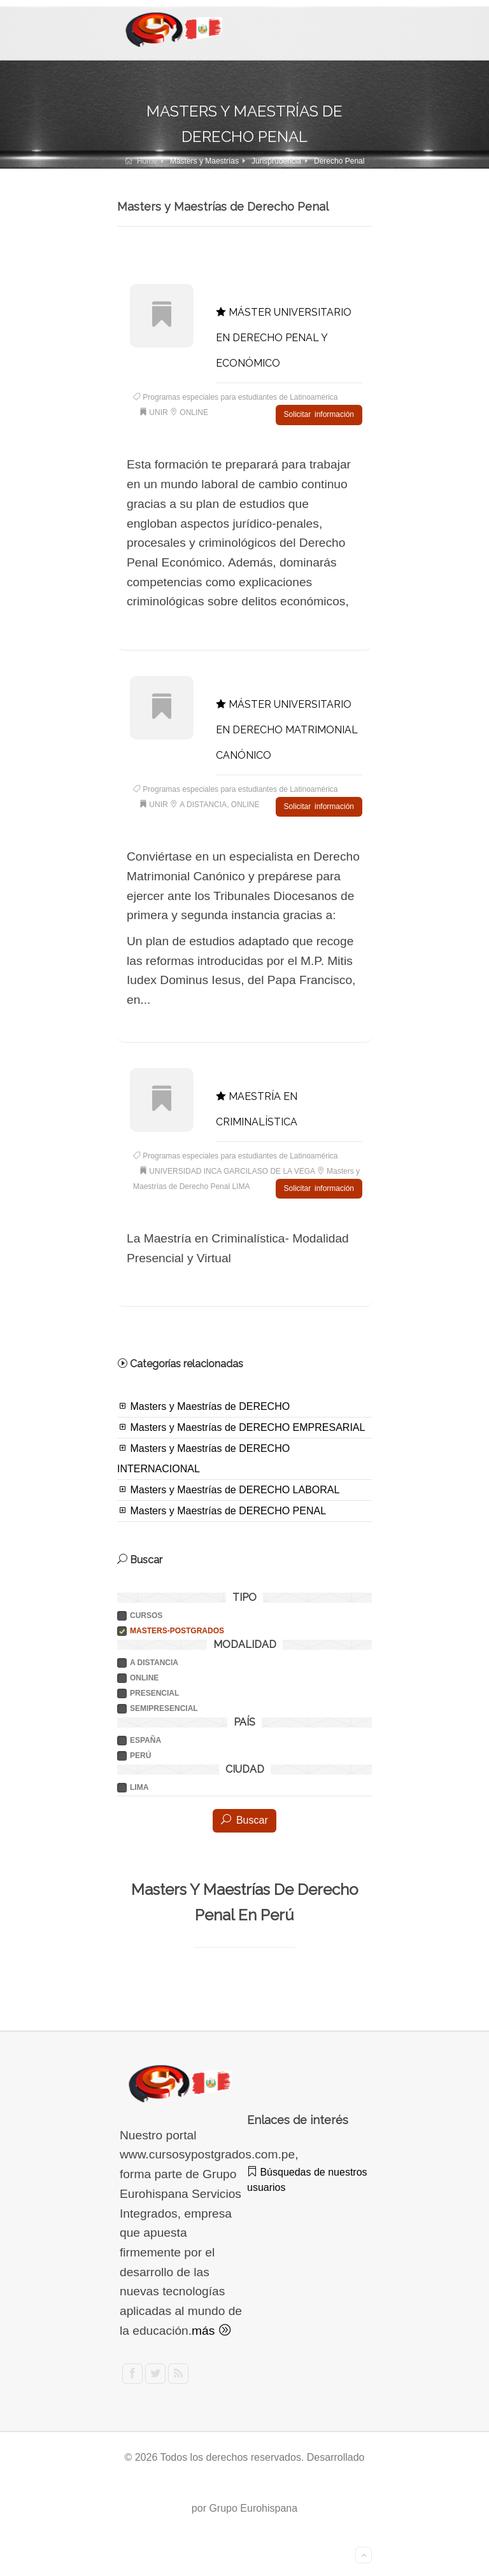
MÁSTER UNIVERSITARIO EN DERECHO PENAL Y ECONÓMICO (283, 337)
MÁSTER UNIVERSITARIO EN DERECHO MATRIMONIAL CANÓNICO (287, 729)
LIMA (139, 1787)
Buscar (244, 1820)
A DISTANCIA (154, 1662)
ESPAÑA (145, 1740)
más (211, 2330)
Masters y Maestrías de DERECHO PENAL (221, 1510)
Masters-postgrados (177, 1630)
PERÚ (140, 1755)
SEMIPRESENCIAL (164, 1708)
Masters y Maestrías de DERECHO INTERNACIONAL (203, 1458)
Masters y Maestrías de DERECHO (203, 1406)
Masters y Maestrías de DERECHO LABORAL (228, 1489)
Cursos (146, 1615)
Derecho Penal (339, 161)
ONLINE (144, 1677)
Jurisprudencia (276, 161)
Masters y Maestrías (204, 161)
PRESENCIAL (154, 1693)
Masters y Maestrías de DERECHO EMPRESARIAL (241, 1427)
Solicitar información (319, 414)
